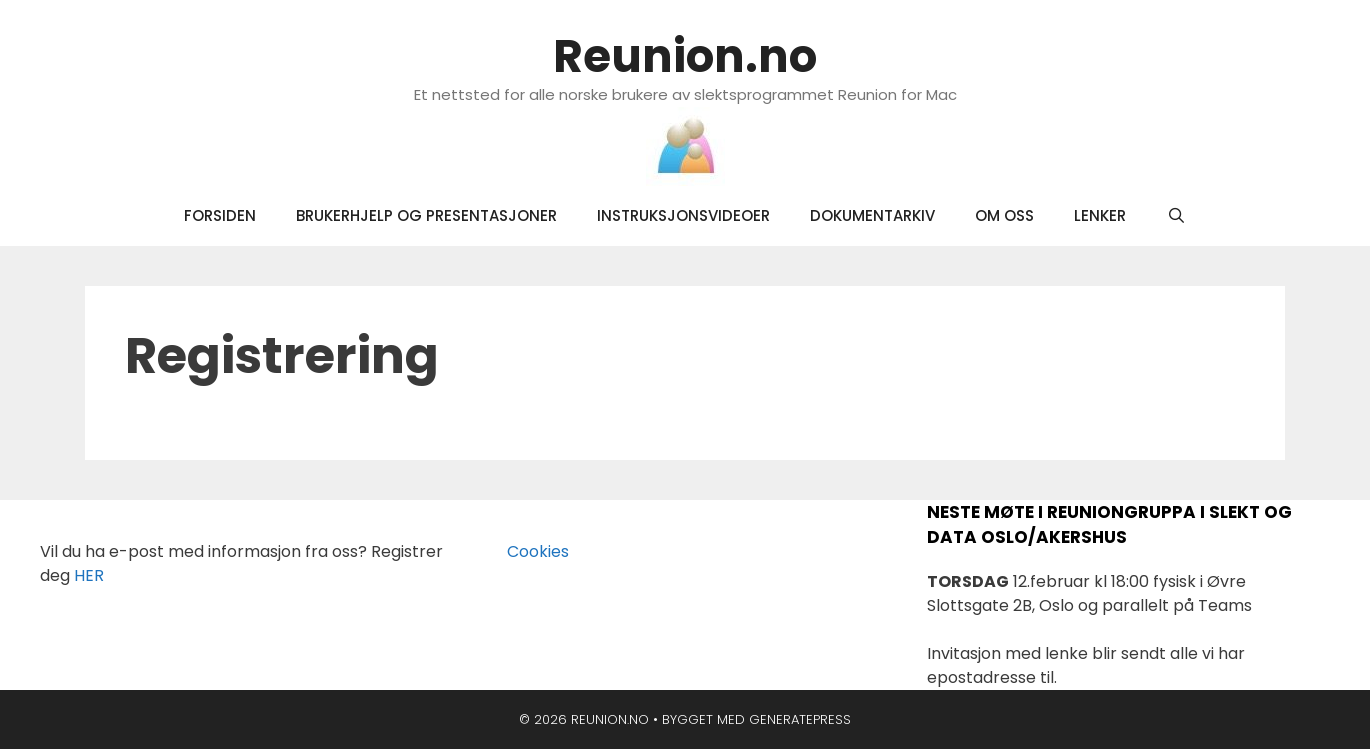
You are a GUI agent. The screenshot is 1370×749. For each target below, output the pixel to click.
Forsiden (220, 215)
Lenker (1100, 215)
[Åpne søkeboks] (1175, 216)
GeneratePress (800, 719)
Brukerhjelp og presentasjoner (426, 215)
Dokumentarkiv (872, 215)
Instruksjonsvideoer (683, 215)
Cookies (526, 551)
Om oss (1004, 215)
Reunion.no (685, 56)
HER (89, 575)
